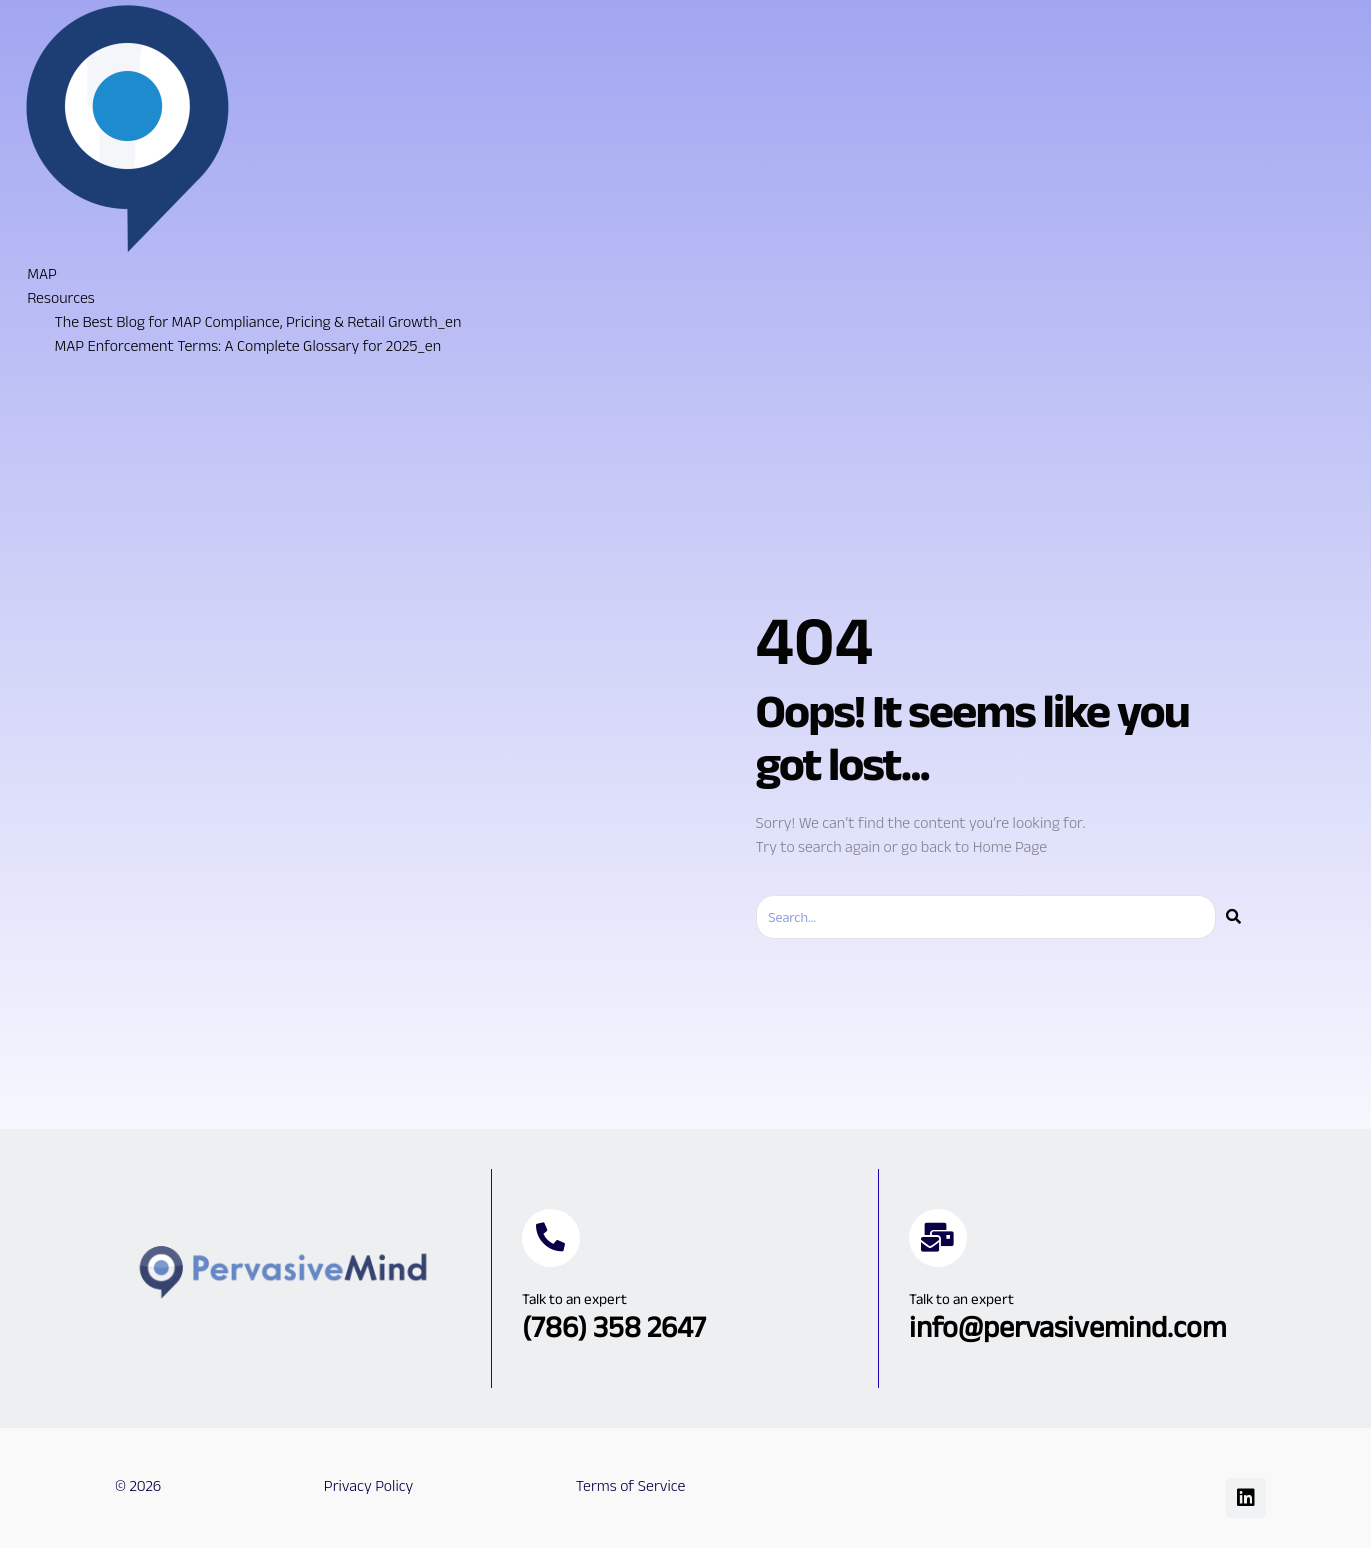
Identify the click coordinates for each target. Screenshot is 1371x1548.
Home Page (1010, 846)
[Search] (1233, 917)
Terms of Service (631, 1485)
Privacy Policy (369, 1485)
